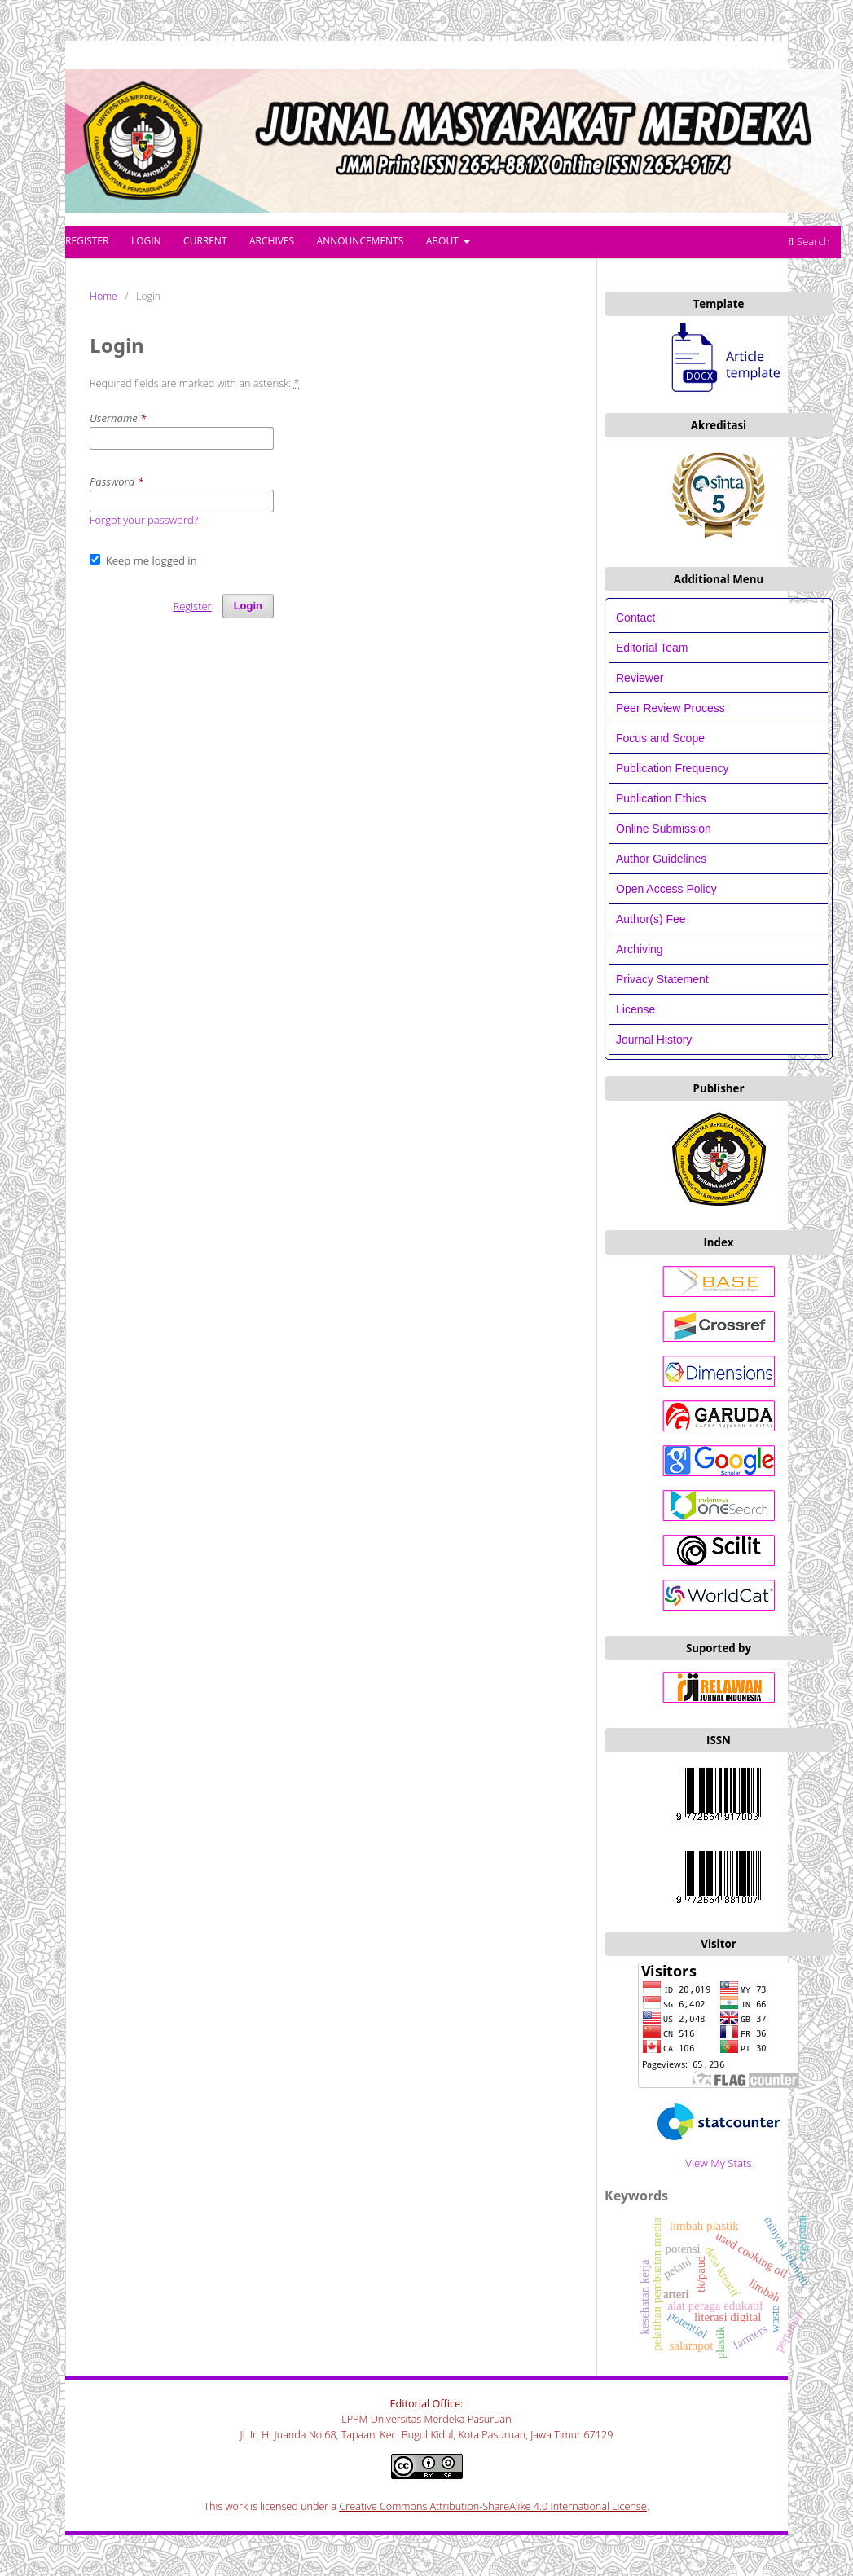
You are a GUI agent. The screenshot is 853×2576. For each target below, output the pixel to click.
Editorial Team (653, 647)
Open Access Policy (666, 888)
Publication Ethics (661, 798)
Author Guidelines (661, 858)
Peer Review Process (670, 707)
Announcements (360, 241)
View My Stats (718, 2163)
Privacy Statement (662, 979)
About (443, 241)
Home (103, 296)
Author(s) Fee (651, 918)
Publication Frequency (672, 768)
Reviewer (639, 677)
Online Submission (663, 828)
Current (204, 241)
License (635, 1009)
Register (86, 241)
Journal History (654, 1039)
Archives (271, 241)
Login (146, 241)
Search (809, 241)
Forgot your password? (144, 519)
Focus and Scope (660, 738)
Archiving (639, 949)
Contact (635, 617)
